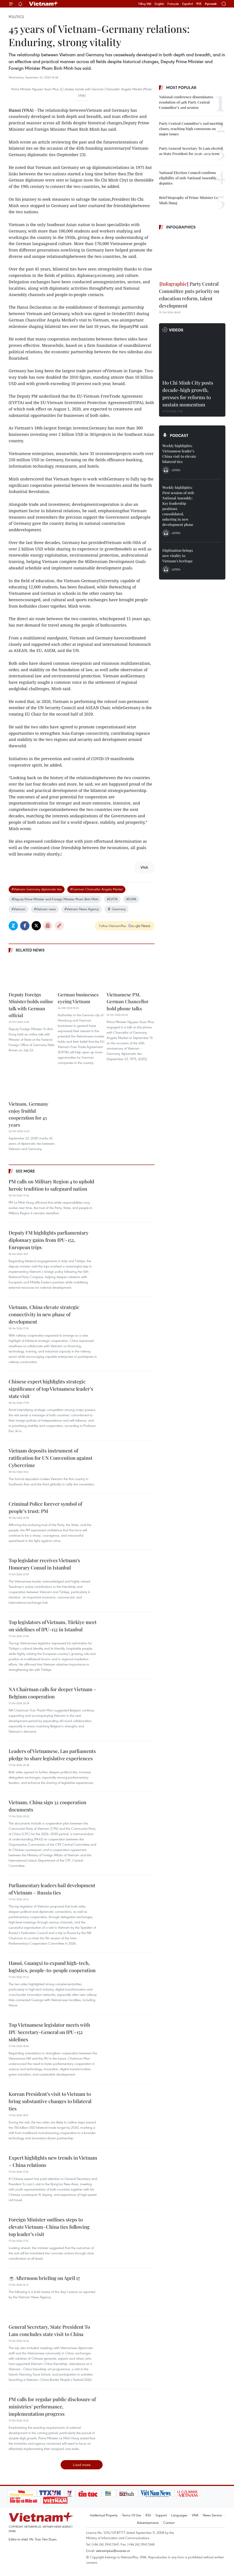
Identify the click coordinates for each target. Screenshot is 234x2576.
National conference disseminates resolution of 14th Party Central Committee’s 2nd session (186, 102)
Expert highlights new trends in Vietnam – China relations (53, 2161)
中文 (198, 3)
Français (173, 4)
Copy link (59, 925)
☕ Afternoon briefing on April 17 (44, 2278)
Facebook (24, 925)
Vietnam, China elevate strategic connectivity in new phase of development (44, 1314)
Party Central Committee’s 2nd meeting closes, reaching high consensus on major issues (191, 128)
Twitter (36, 925)
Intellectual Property (104, 2515)
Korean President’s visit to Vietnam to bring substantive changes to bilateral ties (50, 2101)
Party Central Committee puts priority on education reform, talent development (189, 294)
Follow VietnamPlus (112, 926)
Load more (81, 2464)
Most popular (181, 87)
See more (25, 1171)
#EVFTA (112, 899)
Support (161, 2515)
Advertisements (148, 2522)
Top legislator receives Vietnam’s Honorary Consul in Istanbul (44, 1564)
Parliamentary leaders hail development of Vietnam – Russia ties (52, 1889)
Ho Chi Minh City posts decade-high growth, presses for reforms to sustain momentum (187, 393)
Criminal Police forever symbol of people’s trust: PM (45, 1507)
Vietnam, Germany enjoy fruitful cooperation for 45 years (28, 1114)
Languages (179, 2515)
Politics (16, 16)
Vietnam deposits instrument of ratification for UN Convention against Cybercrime (50, 1457)
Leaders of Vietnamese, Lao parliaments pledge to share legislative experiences (52, 1755)
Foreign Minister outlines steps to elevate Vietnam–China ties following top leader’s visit (49, 2226)
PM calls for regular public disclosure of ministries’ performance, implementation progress (52, 2406)
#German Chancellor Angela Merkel (96, 889)
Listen (176, 470)
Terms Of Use (131, 2515)
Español (187, 4)
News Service (212, 2515)
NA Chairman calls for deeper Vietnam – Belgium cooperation (52, 1693)
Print (47, 925)
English (159, 4)
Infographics (181, 227)
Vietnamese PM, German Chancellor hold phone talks (127, 1001)
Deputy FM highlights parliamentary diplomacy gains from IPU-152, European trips (48, 1239)
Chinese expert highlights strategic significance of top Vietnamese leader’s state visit (51, 1388)
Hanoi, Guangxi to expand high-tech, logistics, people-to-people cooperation (52, 1967)
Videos (176, 329)
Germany (116, 909)
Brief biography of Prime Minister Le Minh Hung (188, 200)
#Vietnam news (45, 909)
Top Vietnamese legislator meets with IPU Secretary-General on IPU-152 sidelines (49, 2032)
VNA (195, 2515)
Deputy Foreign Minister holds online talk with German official (31, 1004)
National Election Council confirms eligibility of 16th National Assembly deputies (188, 177)
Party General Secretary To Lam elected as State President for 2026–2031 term (190, 151)
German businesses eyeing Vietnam (78, 998)
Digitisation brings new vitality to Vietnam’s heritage (177, 555)
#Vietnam (18, 909)
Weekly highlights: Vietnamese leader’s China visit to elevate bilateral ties (179, 453)
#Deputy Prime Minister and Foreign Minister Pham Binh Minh (55, 899)
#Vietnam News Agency (81, 909)
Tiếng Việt (144, 4)
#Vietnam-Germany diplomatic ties (37, 889)
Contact (169, 2522)
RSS (148, 2515)
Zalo (13, 925)
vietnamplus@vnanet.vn (113, 2550)
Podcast (179, 435)
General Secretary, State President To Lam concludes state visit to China (49, 2330)
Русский (211, 4)
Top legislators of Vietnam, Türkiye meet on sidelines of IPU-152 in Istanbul (53, 1626)
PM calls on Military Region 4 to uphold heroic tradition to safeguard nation (51, 1185)
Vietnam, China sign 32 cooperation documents (47, 1806)
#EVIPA (131, 899)
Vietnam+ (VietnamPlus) (43, 3)
